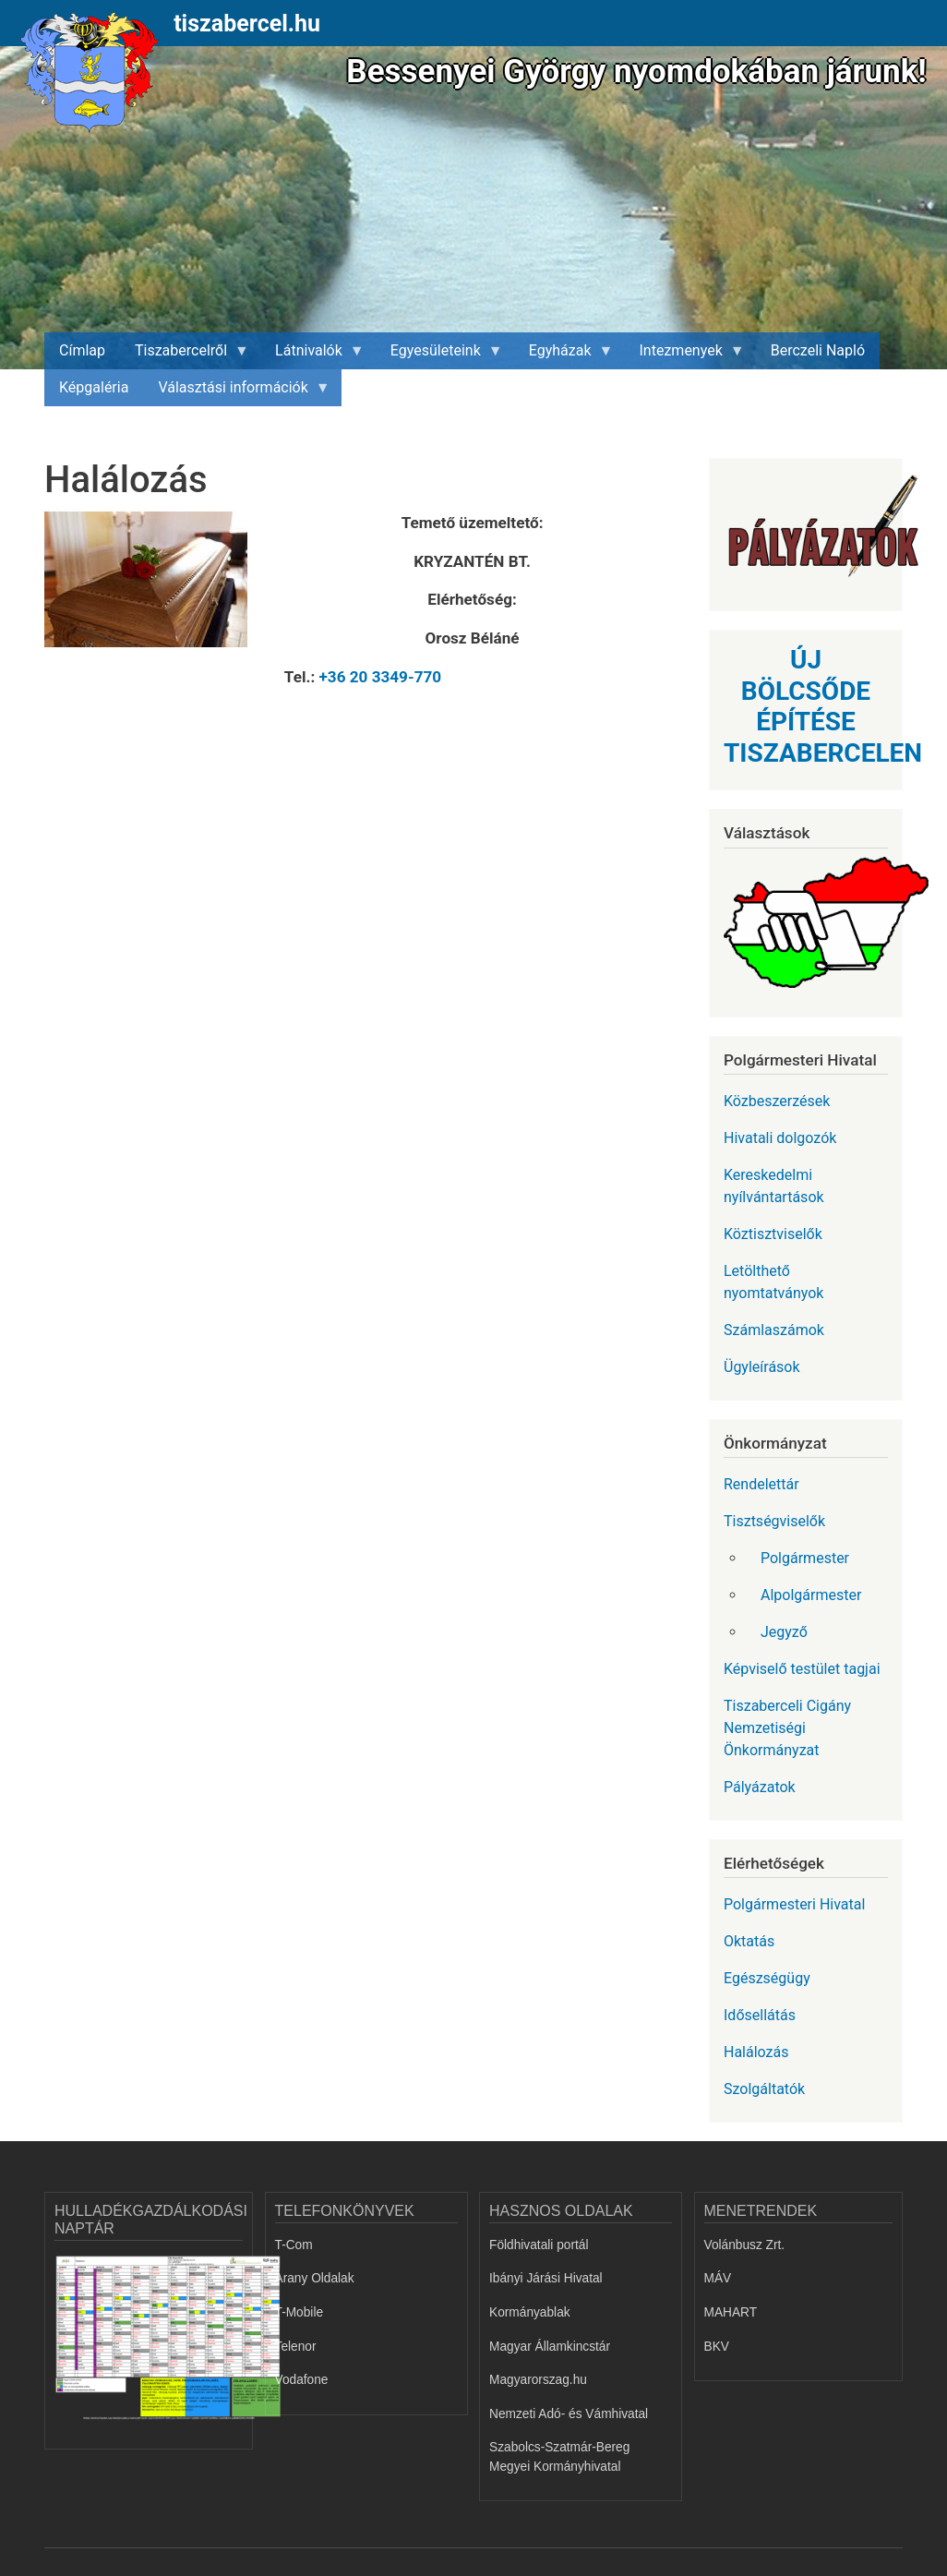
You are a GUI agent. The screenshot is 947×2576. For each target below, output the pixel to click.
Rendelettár (761, 1484)
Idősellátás (760, 2015)
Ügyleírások (762, 1367)
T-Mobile (299, 2312)
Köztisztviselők (773, 1234)
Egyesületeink (439, 355)
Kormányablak (529, 2312)
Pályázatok (760, 1787)
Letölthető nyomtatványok (773, 1282)
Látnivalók (312, 355)
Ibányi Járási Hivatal (546, 2278)
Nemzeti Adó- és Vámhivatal (568, 2414)
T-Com (294, 2245)
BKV (716, 2346)
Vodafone (302, 2380)
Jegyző (784, 1632)
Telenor (296, 2346)
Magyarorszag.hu (538, 2380)
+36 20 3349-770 (380, 677)
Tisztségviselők (774, 1521)
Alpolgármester (811, 1595)
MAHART (731, 2312)
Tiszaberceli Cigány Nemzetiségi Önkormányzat (787, 1728)
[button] (153, 586)
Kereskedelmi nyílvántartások (774, 1186)
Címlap (82, 350)
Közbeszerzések (777, 1101)
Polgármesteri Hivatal (794, 1904)
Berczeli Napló (818, 350)
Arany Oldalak (314, 2278)
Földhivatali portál (538, 2245)
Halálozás (756, 2052)
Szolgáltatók (764, 2089)
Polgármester (805, 1558)
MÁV (718, 2278)
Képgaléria (93, 387)
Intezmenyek (685, 355)
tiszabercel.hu (247, 23)
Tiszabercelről (184, 355)
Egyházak (564, 355)
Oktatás (749, 1941)
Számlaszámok (774, 1330)
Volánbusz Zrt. (744, 2245)
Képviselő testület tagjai (802, 1669)
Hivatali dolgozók (780, 1138)
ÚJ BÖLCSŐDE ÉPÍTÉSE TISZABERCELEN (823, 706)
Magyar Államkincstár (549, 2346)
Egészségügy (767, 1978)
